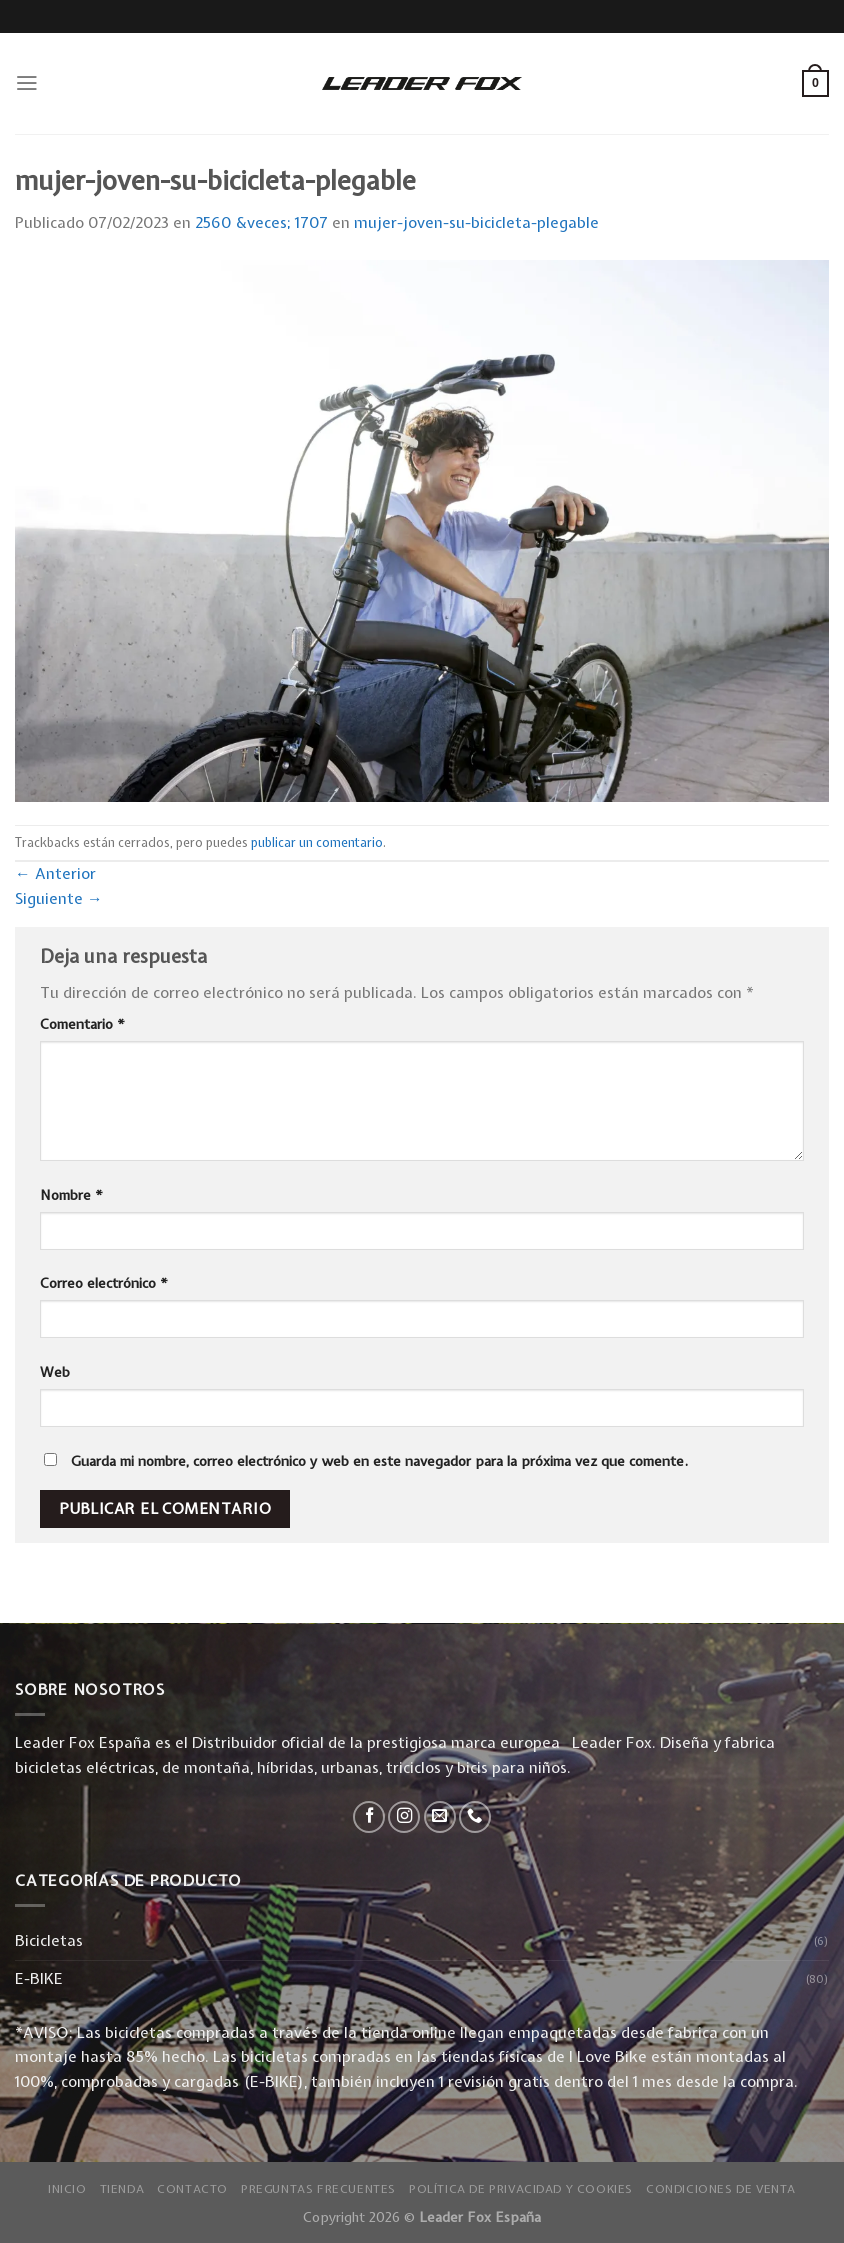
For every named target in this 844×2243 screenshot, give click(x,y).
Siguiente (59, 898)
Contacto (192, 2189)
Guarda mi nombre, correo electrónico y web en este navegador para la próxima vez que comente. (379, 1461)
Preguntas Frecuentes (318, 2189)
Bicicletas (49, 1940)
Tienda (122, 2189)
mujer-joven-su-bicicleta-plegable (476, 222)
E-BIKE (39, 1978)
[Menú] (27, 83)
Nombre (71, 1195)
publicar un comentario (317, 842)
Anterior (55, 873)
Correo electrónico (104, 1283)
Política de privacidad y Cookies (521, 2189)
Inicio (67, 2189)
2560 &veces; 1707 (261, 222)
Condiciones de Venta (721, 2189)
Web (55, 1372)
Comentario (82, 1024)
